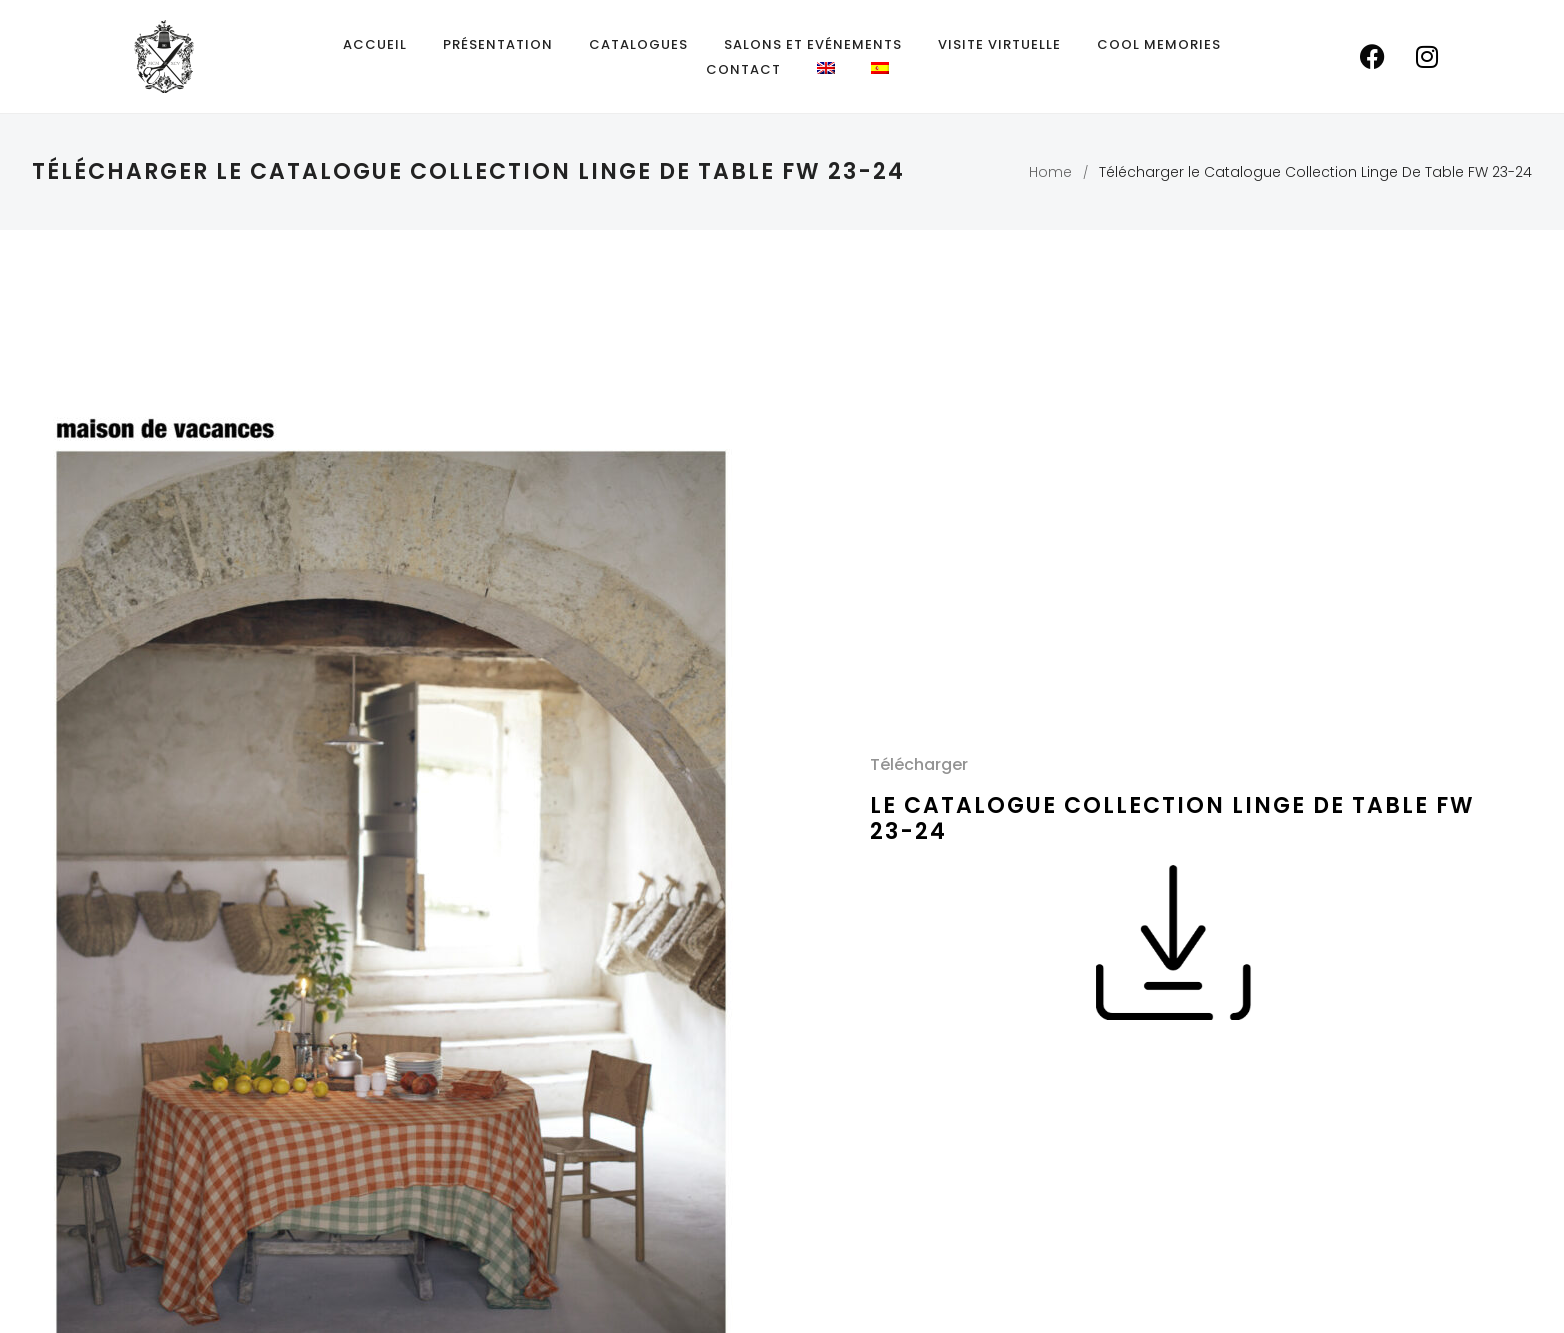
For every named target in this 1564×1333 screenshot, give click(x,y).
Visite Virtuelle (999, 44)
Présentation (498, 44)
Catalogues (638, 44)
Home (1050, 172)
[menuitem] (826, 68)
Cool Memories (1159, 44)
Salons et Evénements (813, 44)
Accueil (375, 44)
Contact (743, 69)
